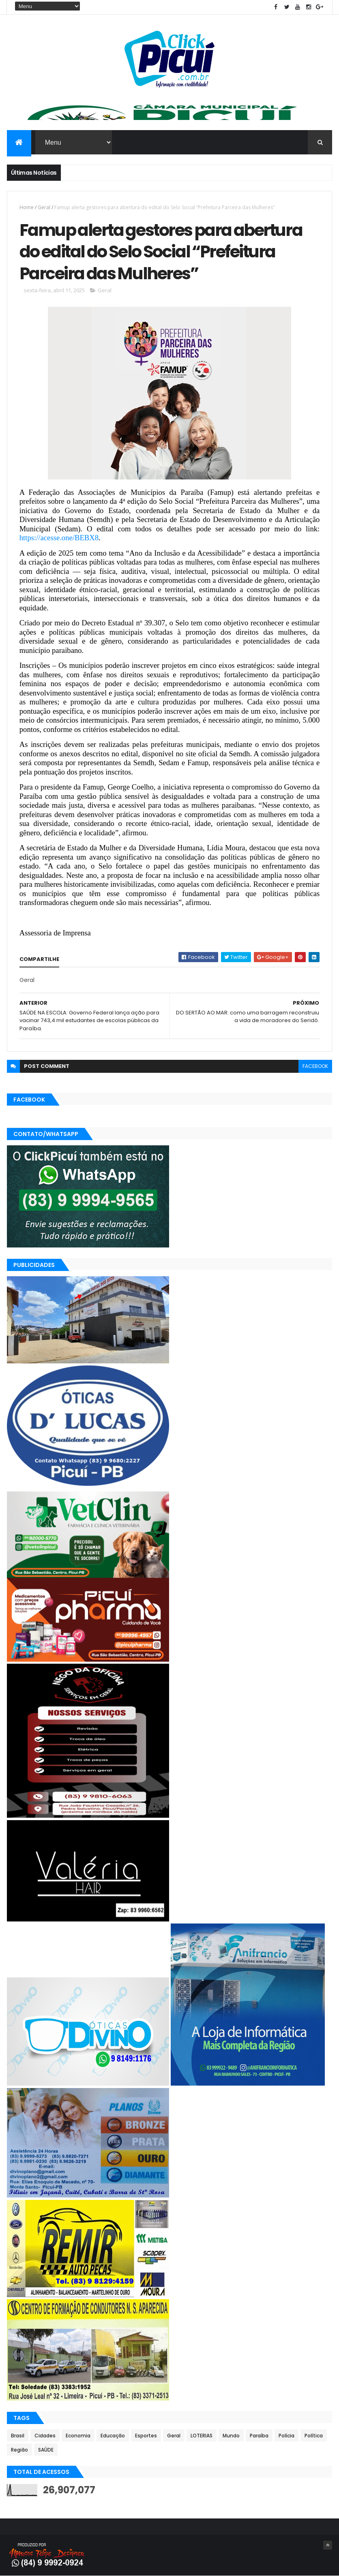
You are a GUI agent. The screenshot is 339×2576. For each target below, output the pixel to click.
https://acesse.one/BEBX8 (59, 537)
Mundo (231, 2435)
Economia (78, 2435)
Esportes (146, 2435)
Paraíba (259, 2435)
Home (26, 207)
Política (314, 2435)
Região (19, 2449)
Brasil (17, 2435)
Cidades (45, 2435)
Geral (44, 207)
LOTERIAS (201, 2435)
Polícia (286, 2435)
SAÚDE (46, 2449)
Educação (113, 2435)
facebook (315, 1066)
